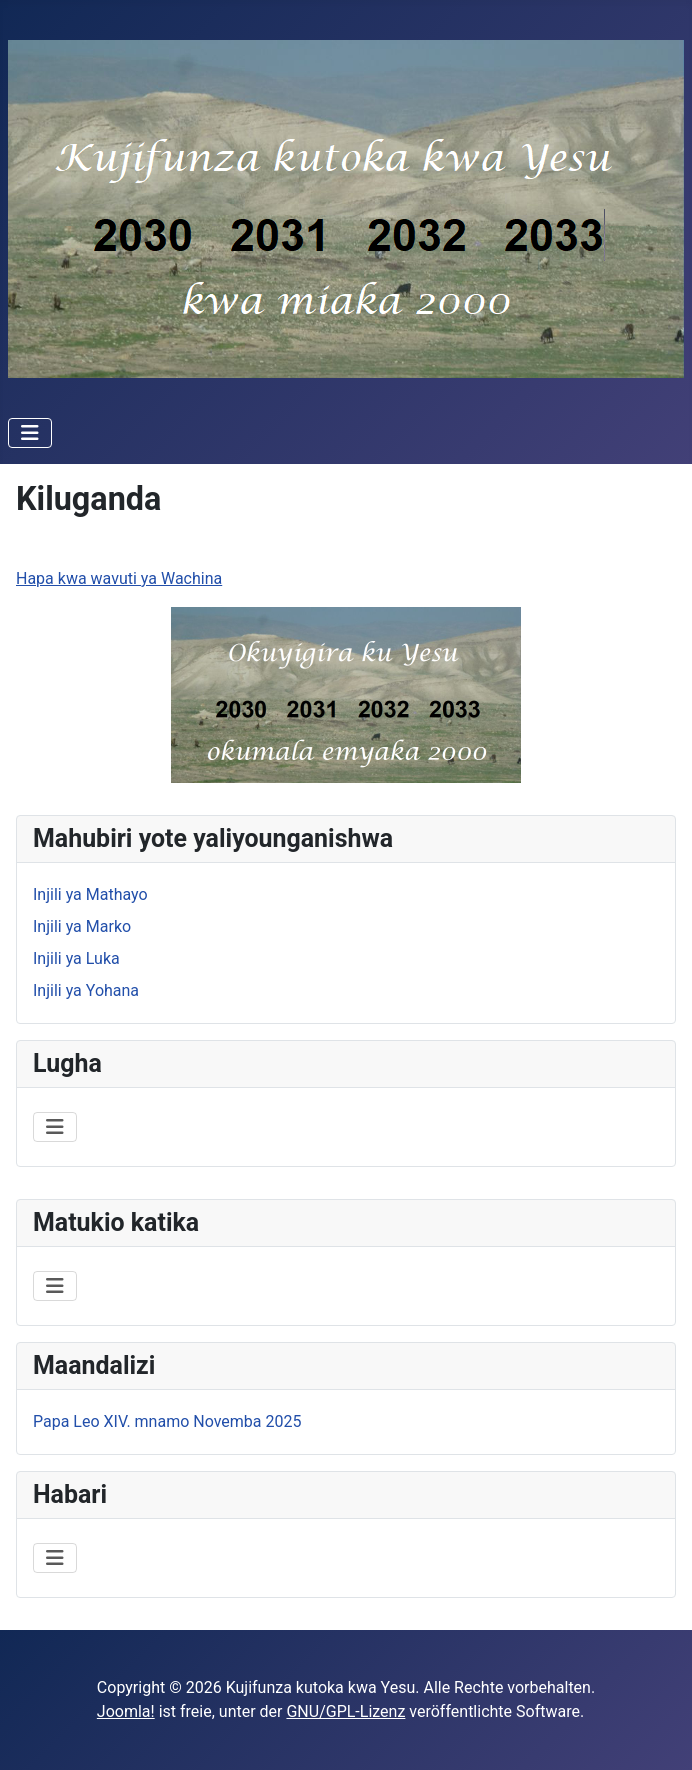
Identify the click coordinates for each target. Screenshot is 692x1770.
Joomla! (126, 1711)
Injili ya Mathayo (90, 894)
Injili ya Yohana (86, 990)
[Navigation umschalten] (30, 433)
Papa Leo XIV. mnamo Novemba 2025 (167, 1421)
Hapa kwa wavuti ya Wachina (119, 578)
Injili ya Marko (82, 926)
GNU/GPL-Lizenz (345, 1711)
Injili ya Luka (76, 958)
